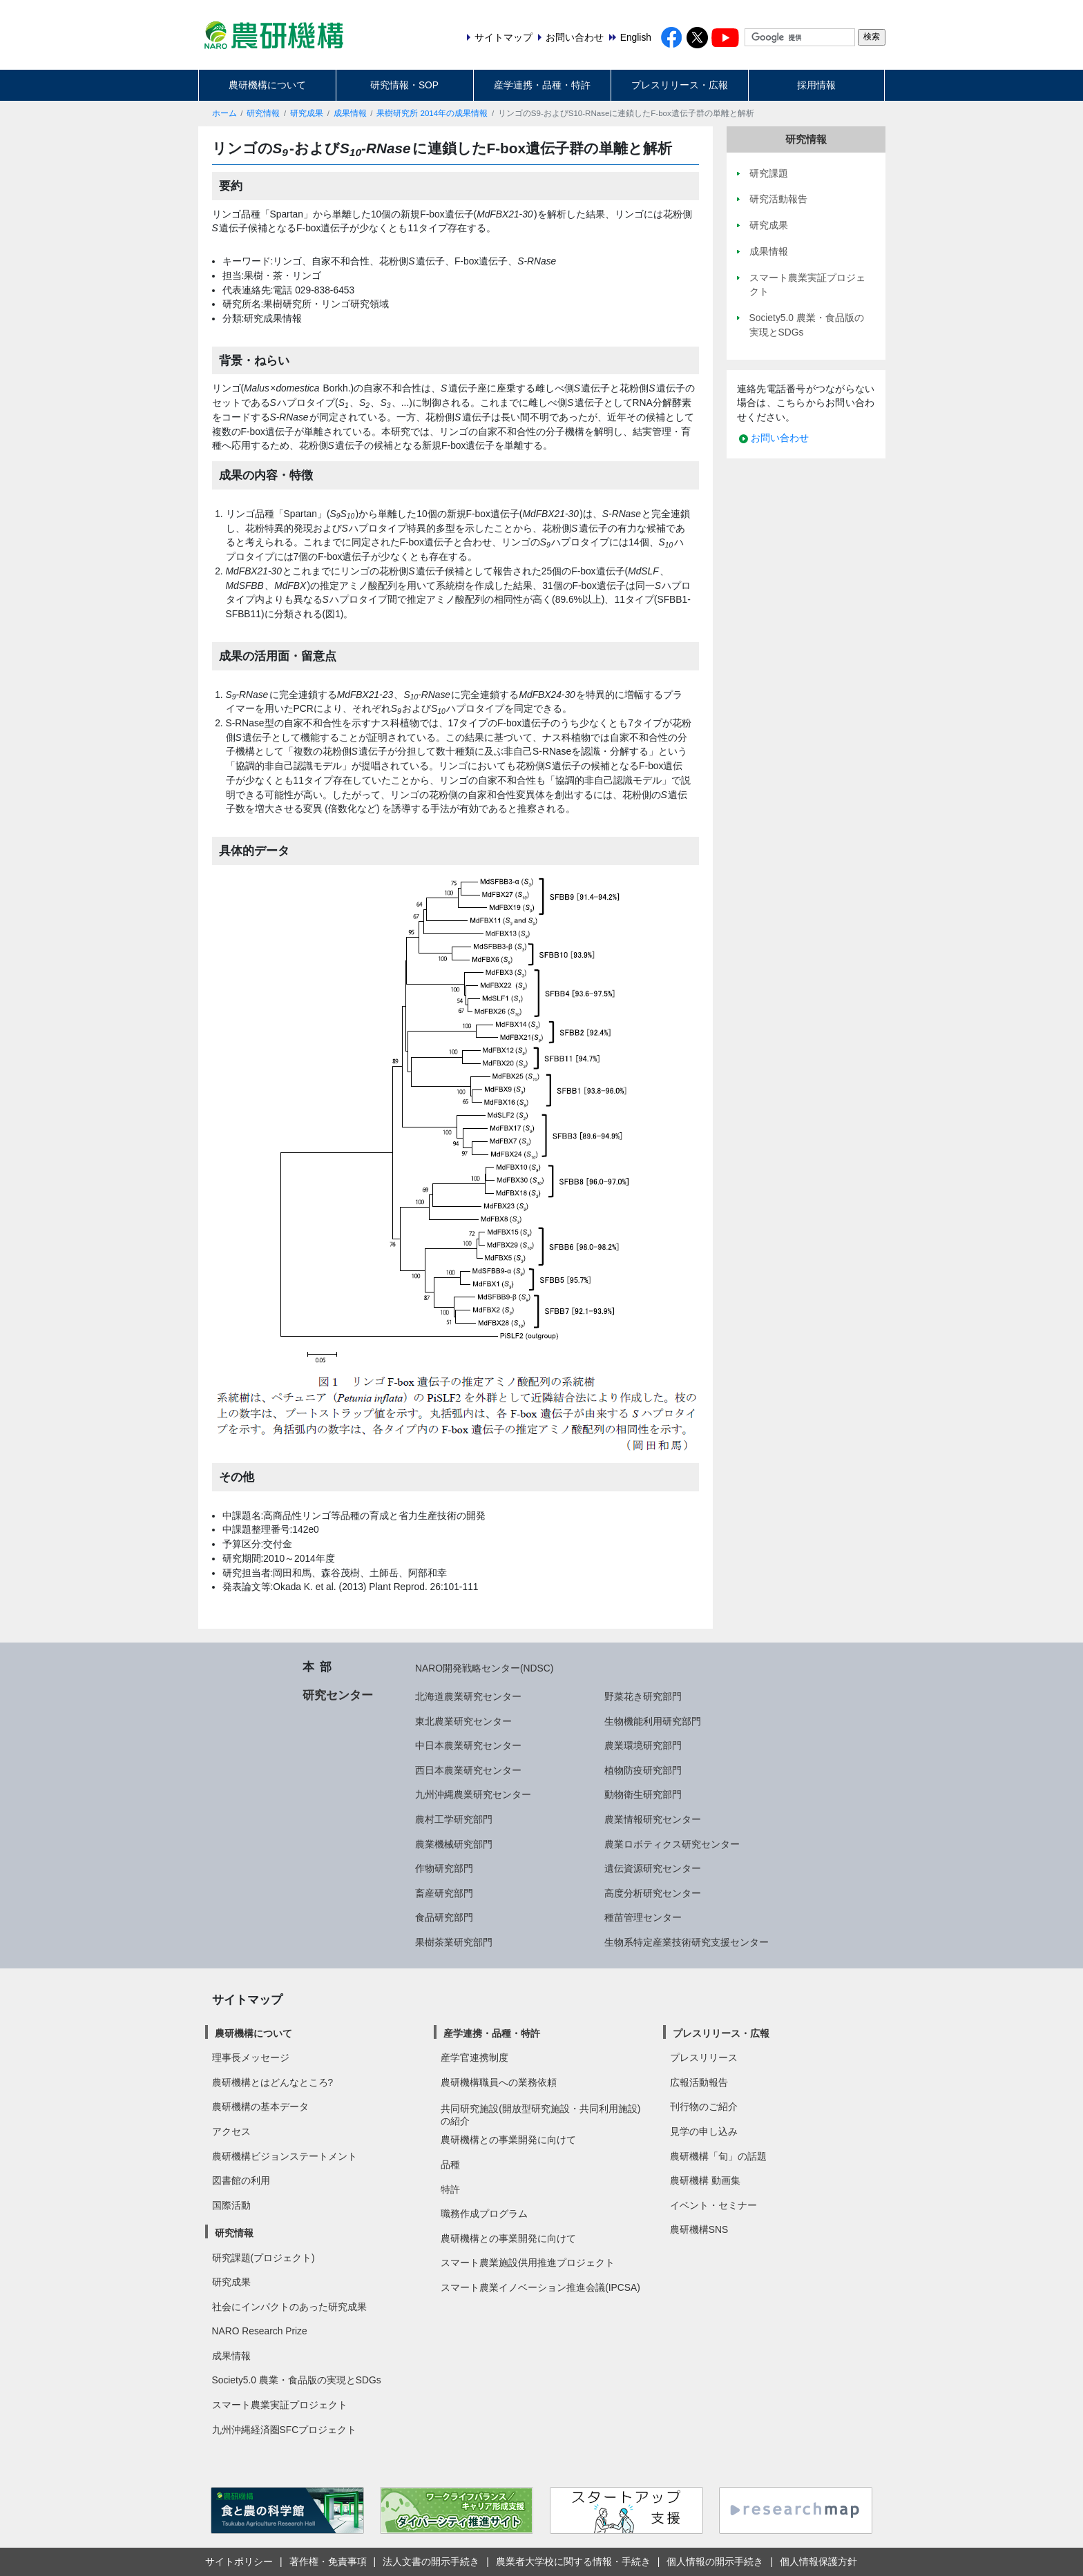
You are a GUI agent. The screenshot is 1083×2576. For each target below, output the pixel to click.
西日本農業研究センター (468, 1770)
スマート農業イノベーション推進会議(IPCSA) (540, 2287)
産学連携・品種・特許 (542, 84)
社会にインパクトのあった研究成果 (289, 2306)
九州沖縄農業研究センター (473, 1794)
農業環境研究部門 (643, 1745)
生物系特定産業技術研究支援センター (686, 1942)
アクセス (231, 2131)
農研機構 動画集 (705, 2180)
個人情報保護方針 (818, 2561)
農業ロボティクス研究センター (672, 1844)
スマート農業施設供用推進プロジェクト (528, 2262)
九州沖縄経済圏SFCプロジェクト (284, 2429)
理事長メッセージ (250, 2057)
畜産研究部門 (444, 1893)
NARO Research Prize (259, 2330)
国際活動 (231, 2205)
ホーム (224, 113)
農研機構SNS (699, 2229)
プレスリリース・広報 (679, 84)
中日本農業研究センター (468, 1745)
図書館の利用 (241, 2180)
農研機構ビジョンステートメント (284, 2156)
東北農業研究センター (463, 1721)
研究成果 (306, 113)
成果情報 (350, 113)
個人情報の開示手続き (715, 2561)
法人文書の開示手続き (431, 2561)
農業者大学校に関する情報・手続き (573, 2561)
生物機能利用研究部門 (652, 1721)
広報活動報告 (699, 2082)
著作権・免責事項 (328, 2561)
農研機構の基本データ (260, 2106)
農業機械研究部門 (453, 1844)
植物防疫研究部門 (643, 1770)
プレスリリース (704, 2057)
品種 (450, 2164)
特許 (450, 2189)
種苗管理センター (643, 1917)
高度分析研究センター (652, 1893)
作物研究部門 (444, 1868)
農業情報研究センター (652, 1819)
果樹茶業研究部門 (453, 1942)
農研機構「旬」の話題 (718, 2156)
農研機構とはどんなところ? (273, 2082)
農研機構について (267, 84)
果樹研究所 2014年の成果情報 (432, 113)
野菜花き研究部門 (643, 1696)
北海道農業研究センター (468, 1696)
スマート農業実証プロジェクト (279, 2404)
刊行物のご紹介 (704, 2106)
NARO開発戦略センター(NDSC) (484, 1668)
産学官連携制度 (474, 2057)
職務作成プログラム (484, 2213)
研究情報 (263, 113)
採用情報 (816, 84)
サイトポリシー (239, 2561)
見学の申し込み (704, 2131)
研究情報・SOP (404, 84)
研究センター (338, 1695)
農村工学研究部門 (453, 1819)
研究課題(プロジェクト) (263, 2257)
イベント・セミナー (713, 2205)
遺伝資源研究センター (652, 1868)
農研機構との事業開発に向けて (508, 2139)
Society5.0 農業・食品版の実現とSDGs (296, 2379)
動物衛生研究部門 (643, 1794)
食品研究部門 (444, 1917)
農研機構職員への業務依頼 (499, 2082)
